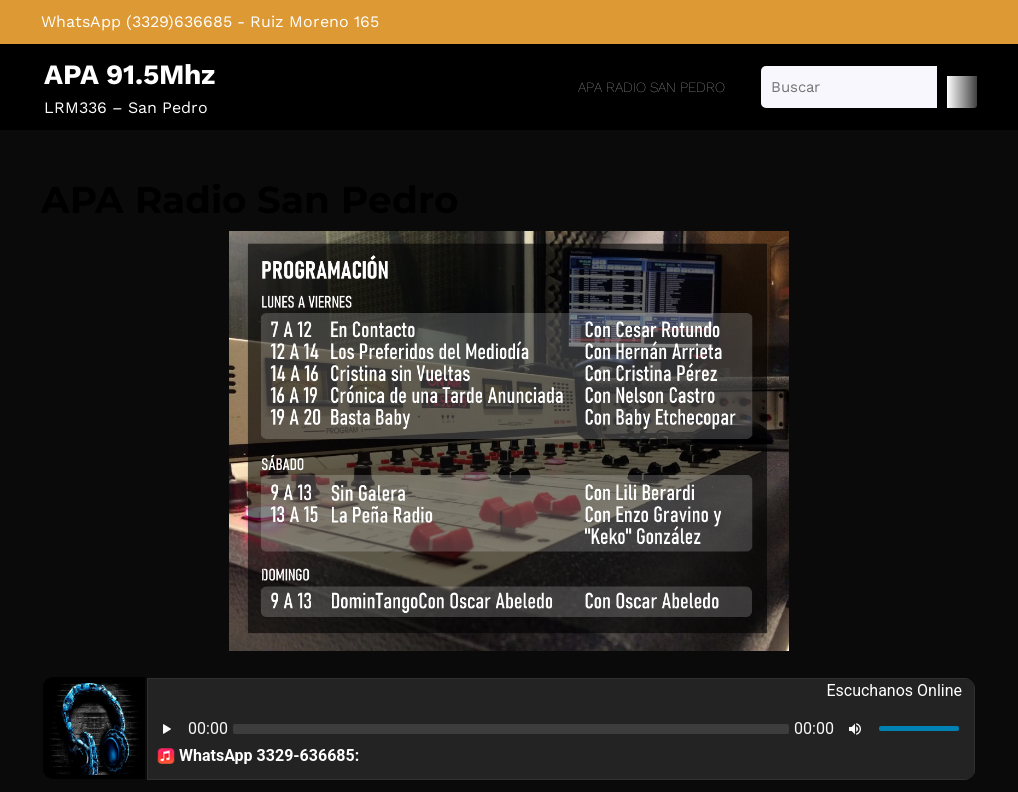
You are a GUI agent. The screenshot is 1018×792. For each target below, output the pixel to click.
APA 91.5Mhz (129, 74)
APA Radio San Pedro (651, 87)
